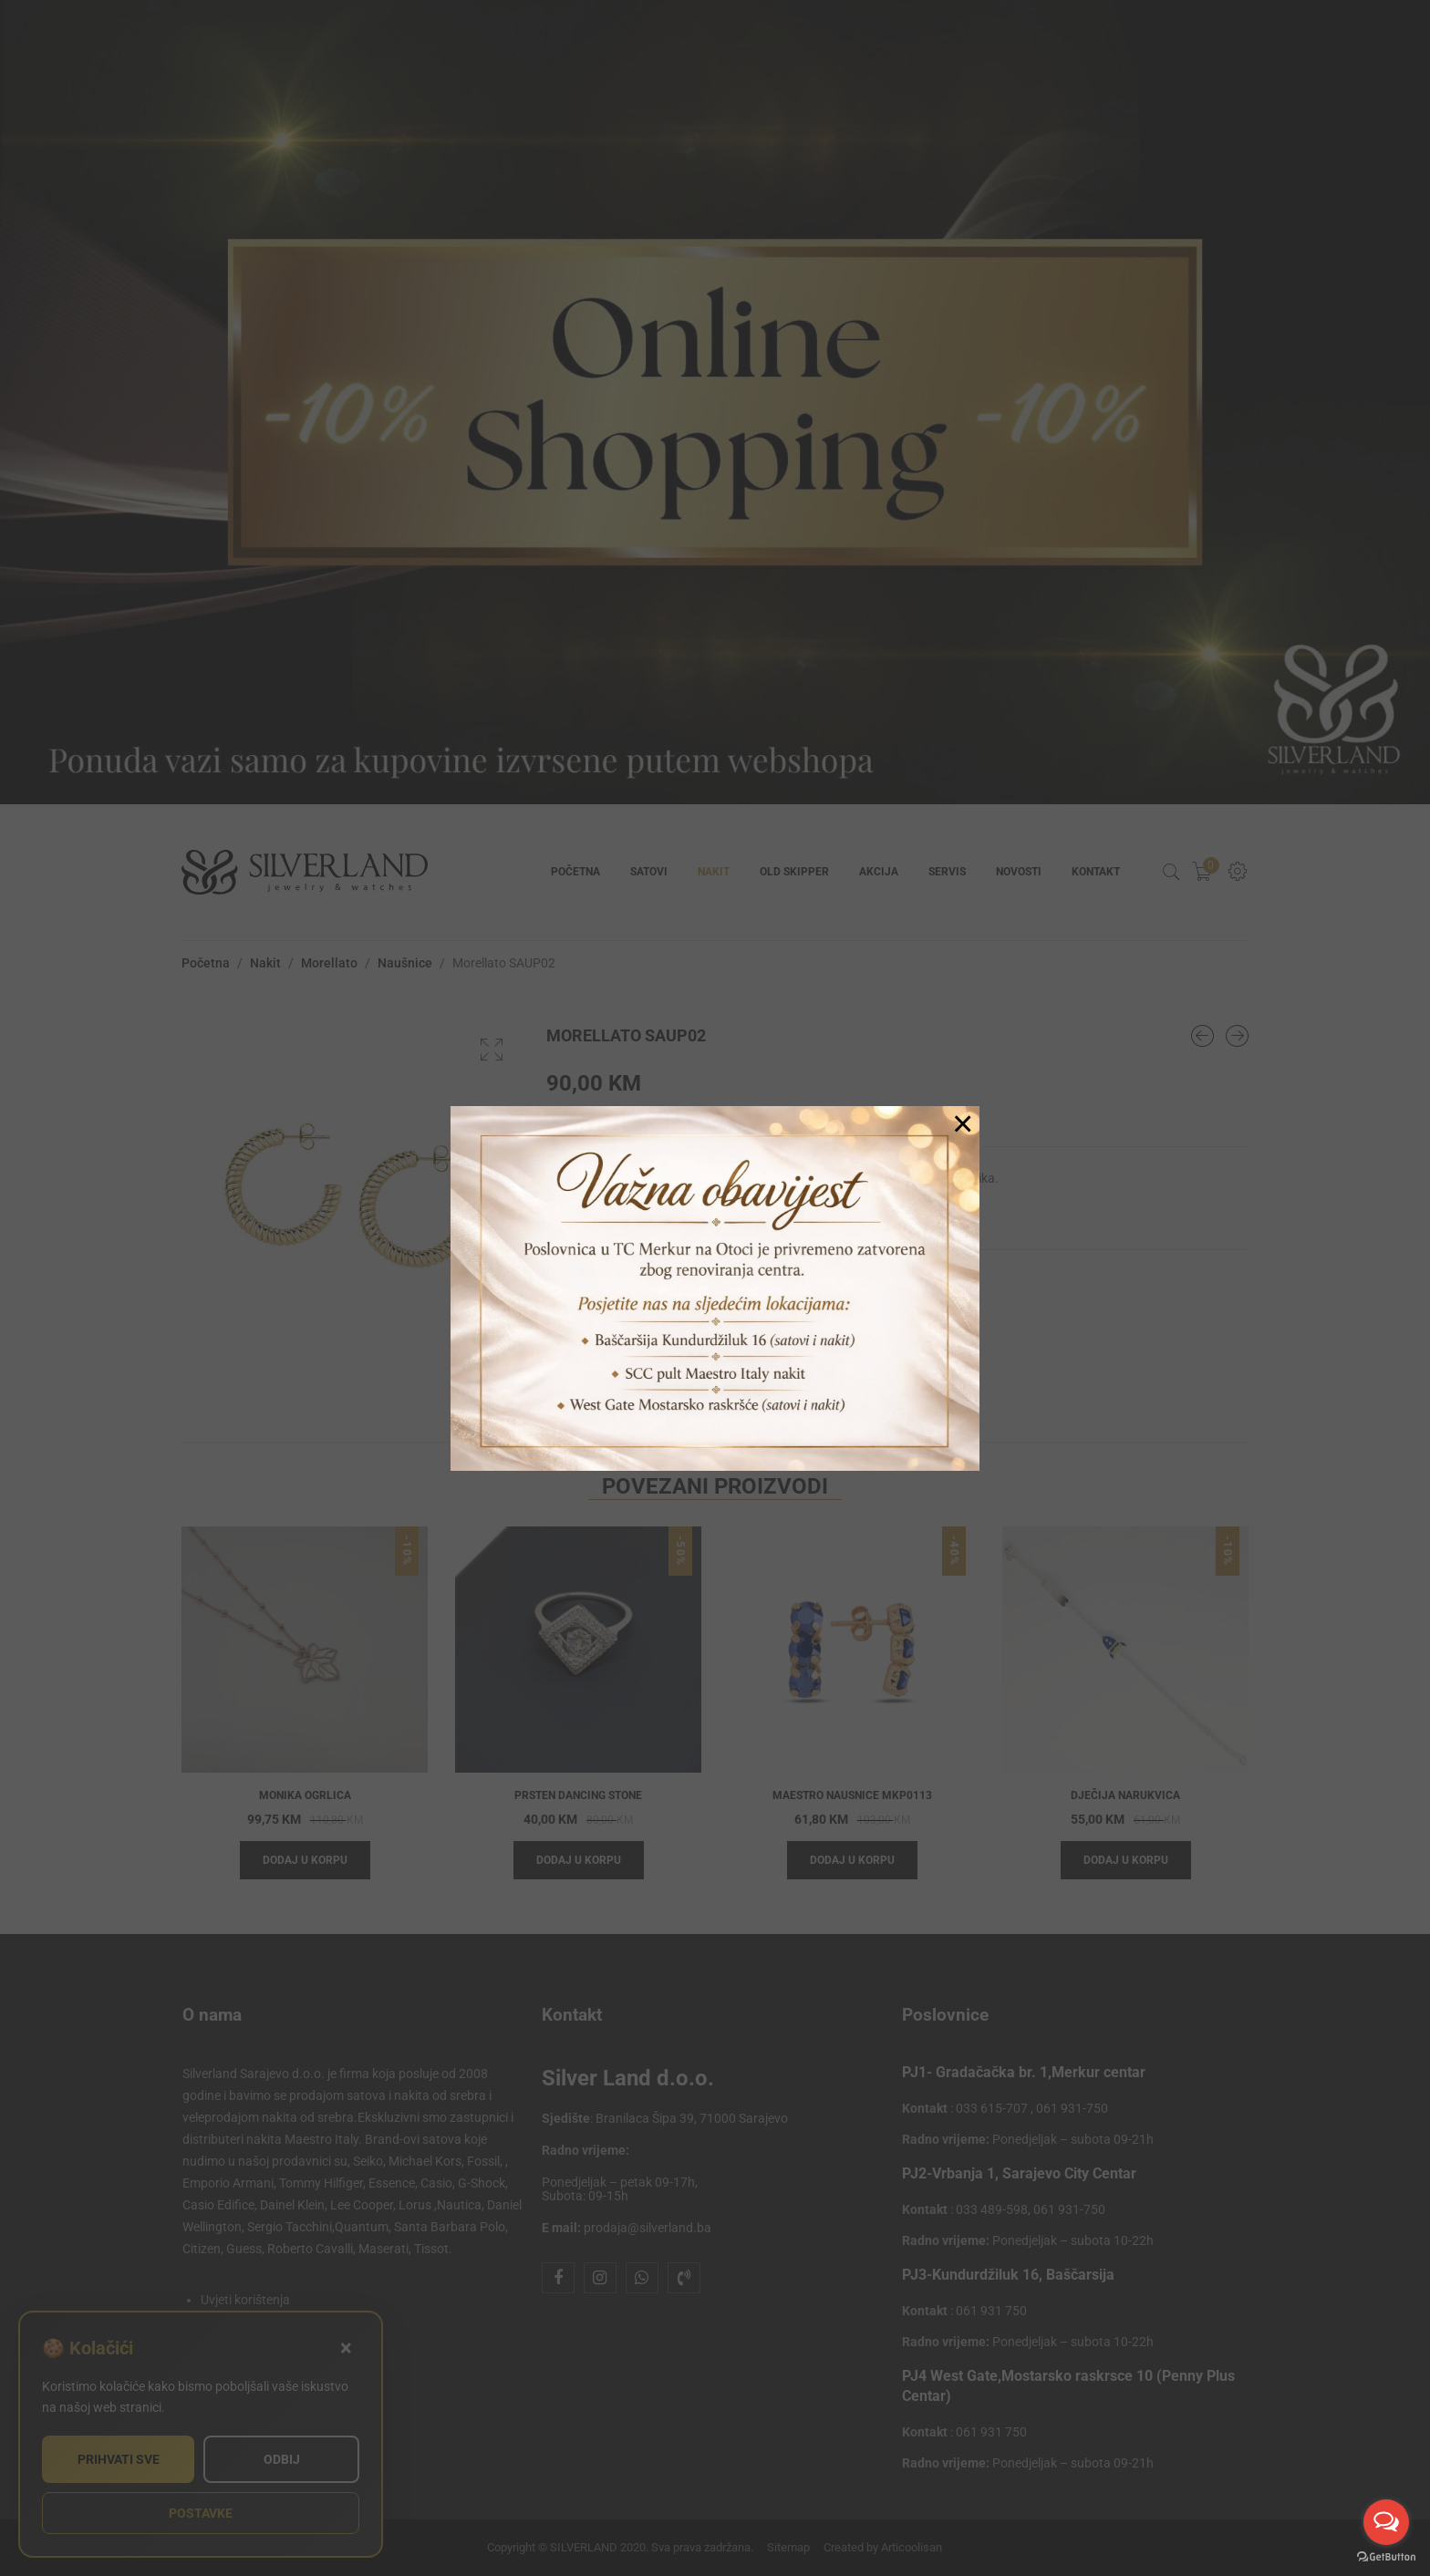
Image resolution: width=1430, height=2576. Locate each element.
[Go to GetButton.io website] (1386, 2557)
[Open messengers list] (1386, 2522)
